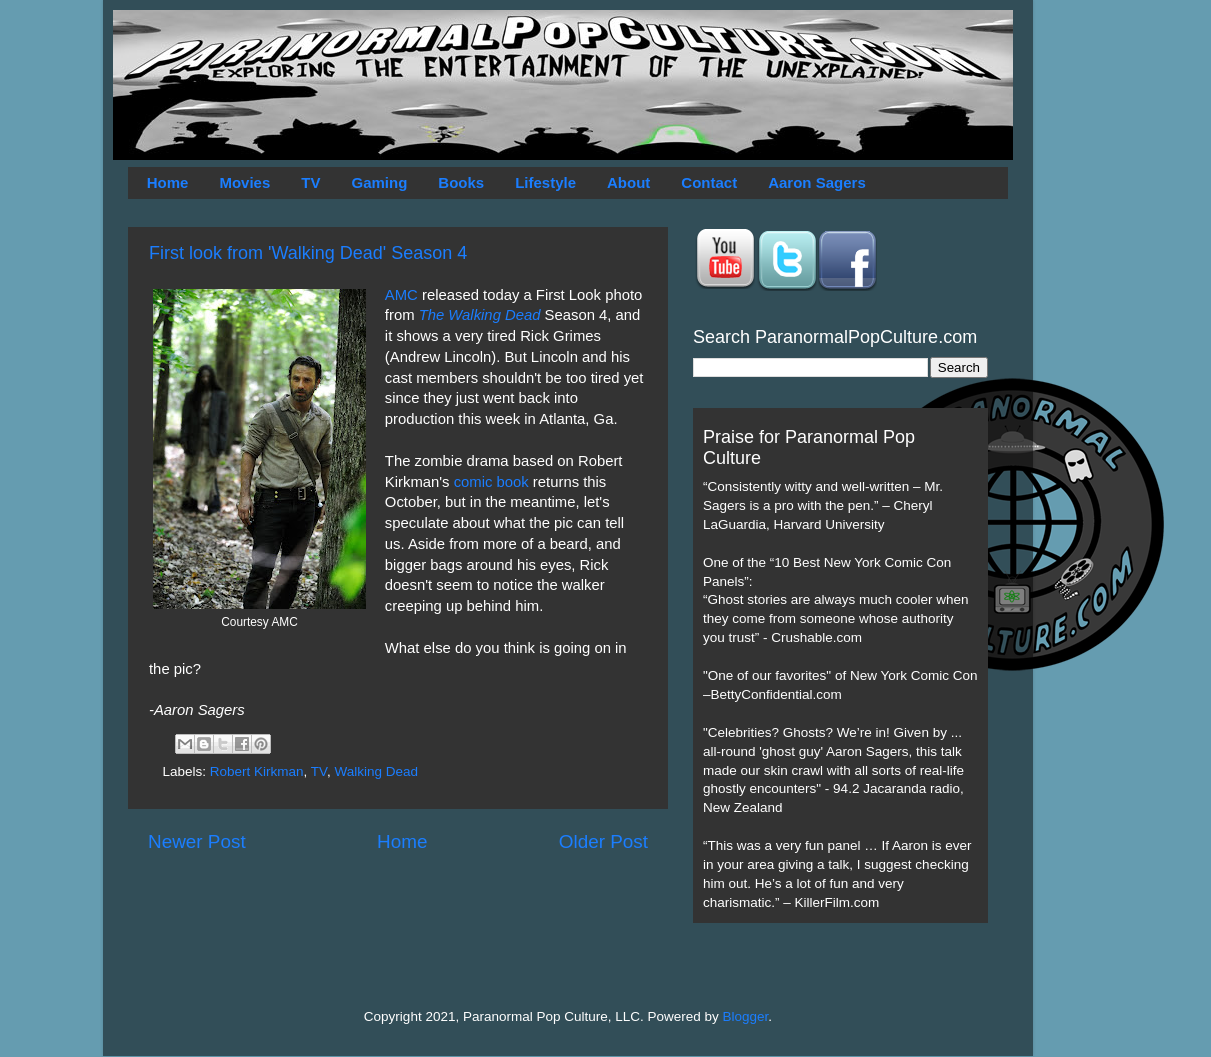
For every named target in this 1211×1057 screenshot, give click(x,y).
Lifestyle (545, 182)
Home (168, 182)
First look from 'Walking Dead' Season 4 (308, 253)
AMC (401, 295)
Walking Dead (376, 771)
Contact (709, 182)
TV (310, 182)
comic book (491, 482)
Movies (244, 182)
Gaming (379, 182)
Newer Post (197, 841)
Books (461, 182)
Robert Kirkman (257, 771)
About (628, 182)
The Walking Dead (480, 315)
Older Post (603, 841)
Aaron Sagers (817, 182)
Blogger (746, 1016)
